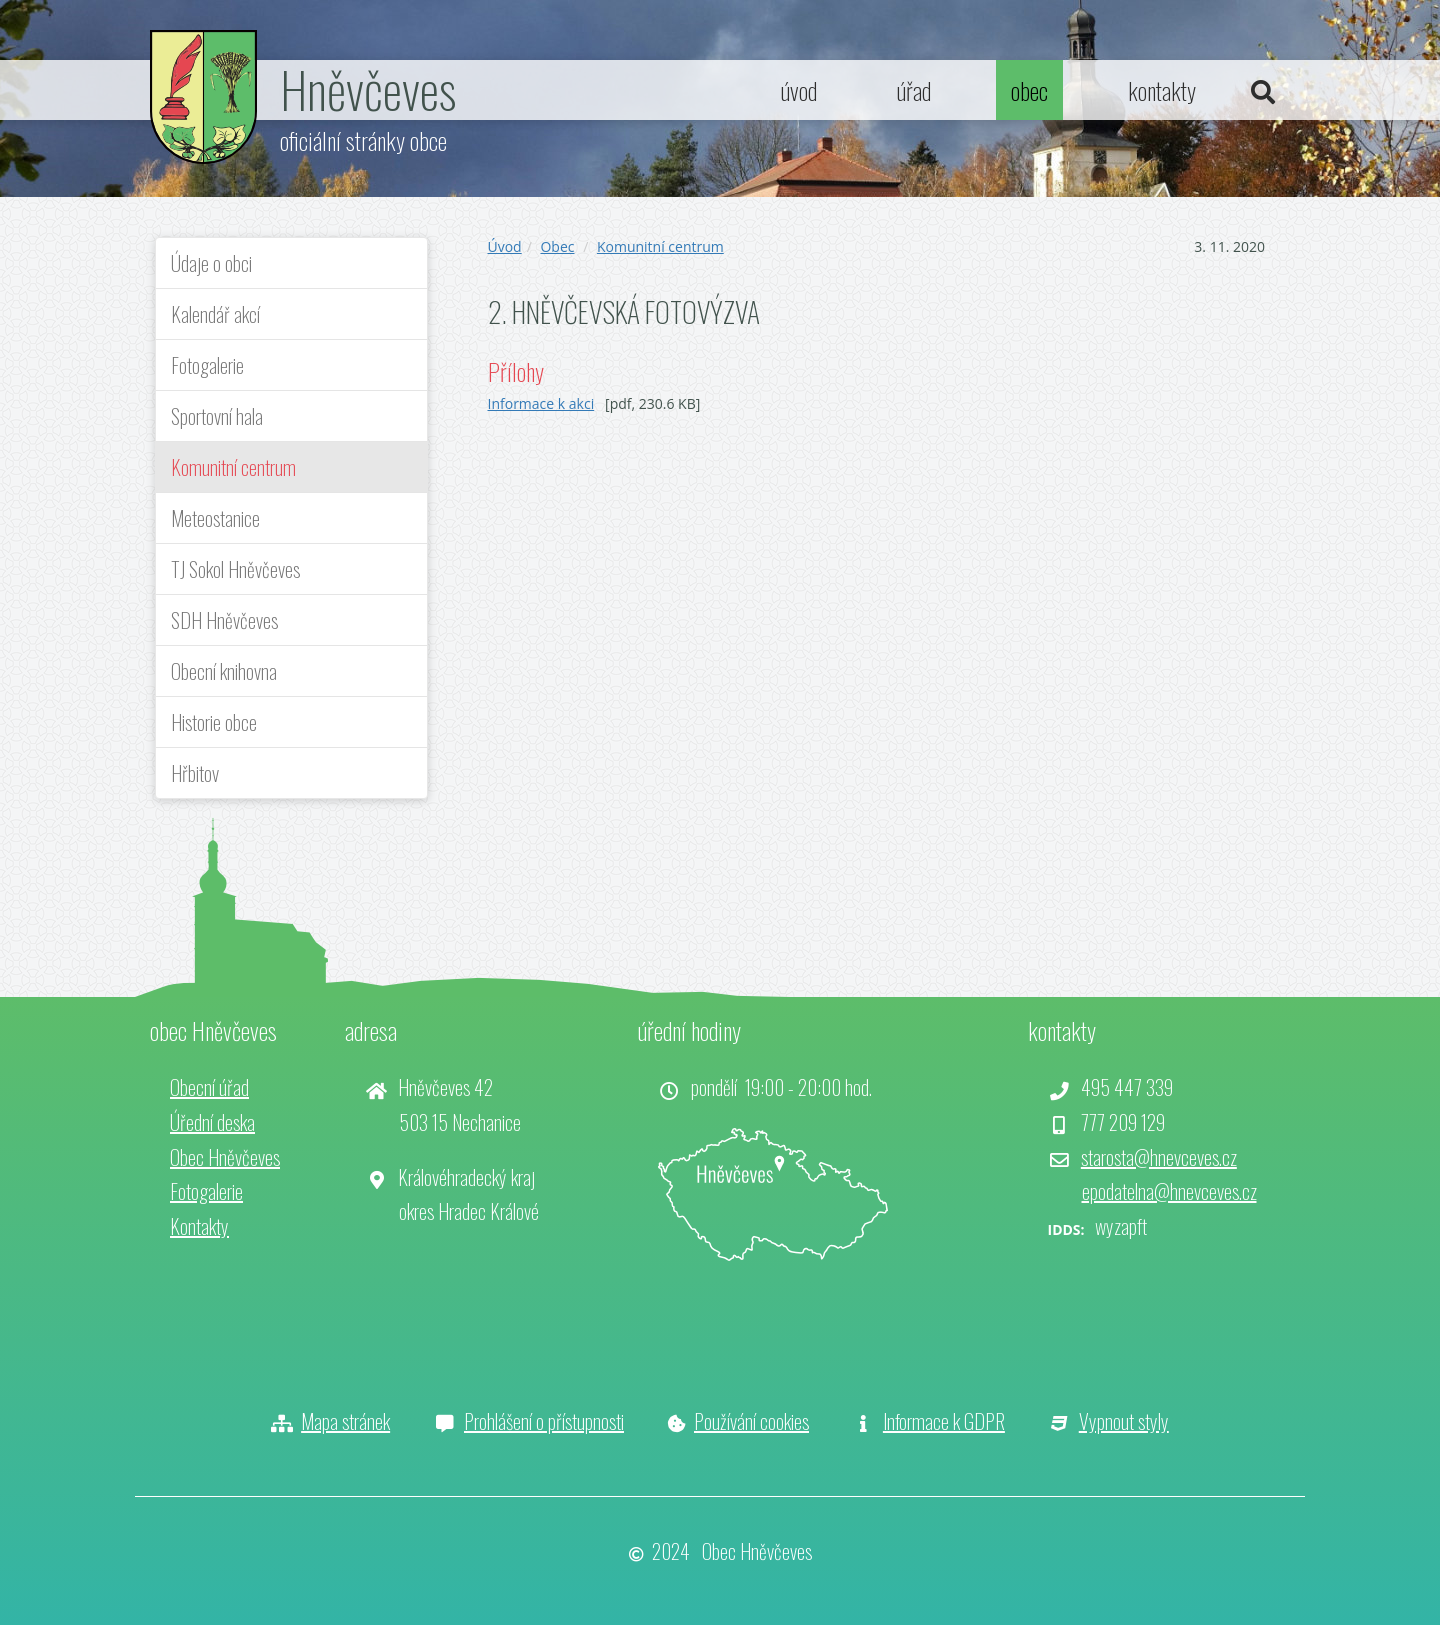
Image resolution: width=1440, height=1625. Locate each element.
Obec (557, 246)
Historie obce (214, 722)
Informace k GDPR (944, 1421)
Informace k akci (541, 403)
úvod (799, 90)
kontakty (1162, 90)
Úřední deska (212, 1122)
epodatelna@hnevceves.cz (1169, 1191)
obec (1029, 90)
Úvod (505, 246)
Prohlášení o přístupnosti (544, 1421)
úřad (914, 90)
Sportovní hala (217, 416)
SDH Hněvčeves (224, 620)
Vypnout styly (1124, 1421)
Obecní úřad (209, 1087)
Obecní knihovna (224, 671)
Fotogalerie (207, 365)
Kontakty (199, 1226)
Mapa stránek (345, 1421)
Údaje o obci (211, 263)
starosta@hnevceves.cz (1159, 1157)
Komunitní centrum (233, 467)
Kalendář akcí (215, 314)
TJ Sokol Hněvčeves (235, 569)
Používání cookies (751, 1421)
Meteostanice (215, 518)
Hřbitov (195, 773)
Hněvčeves (368, 88)
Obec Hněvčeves (225, 1157)
